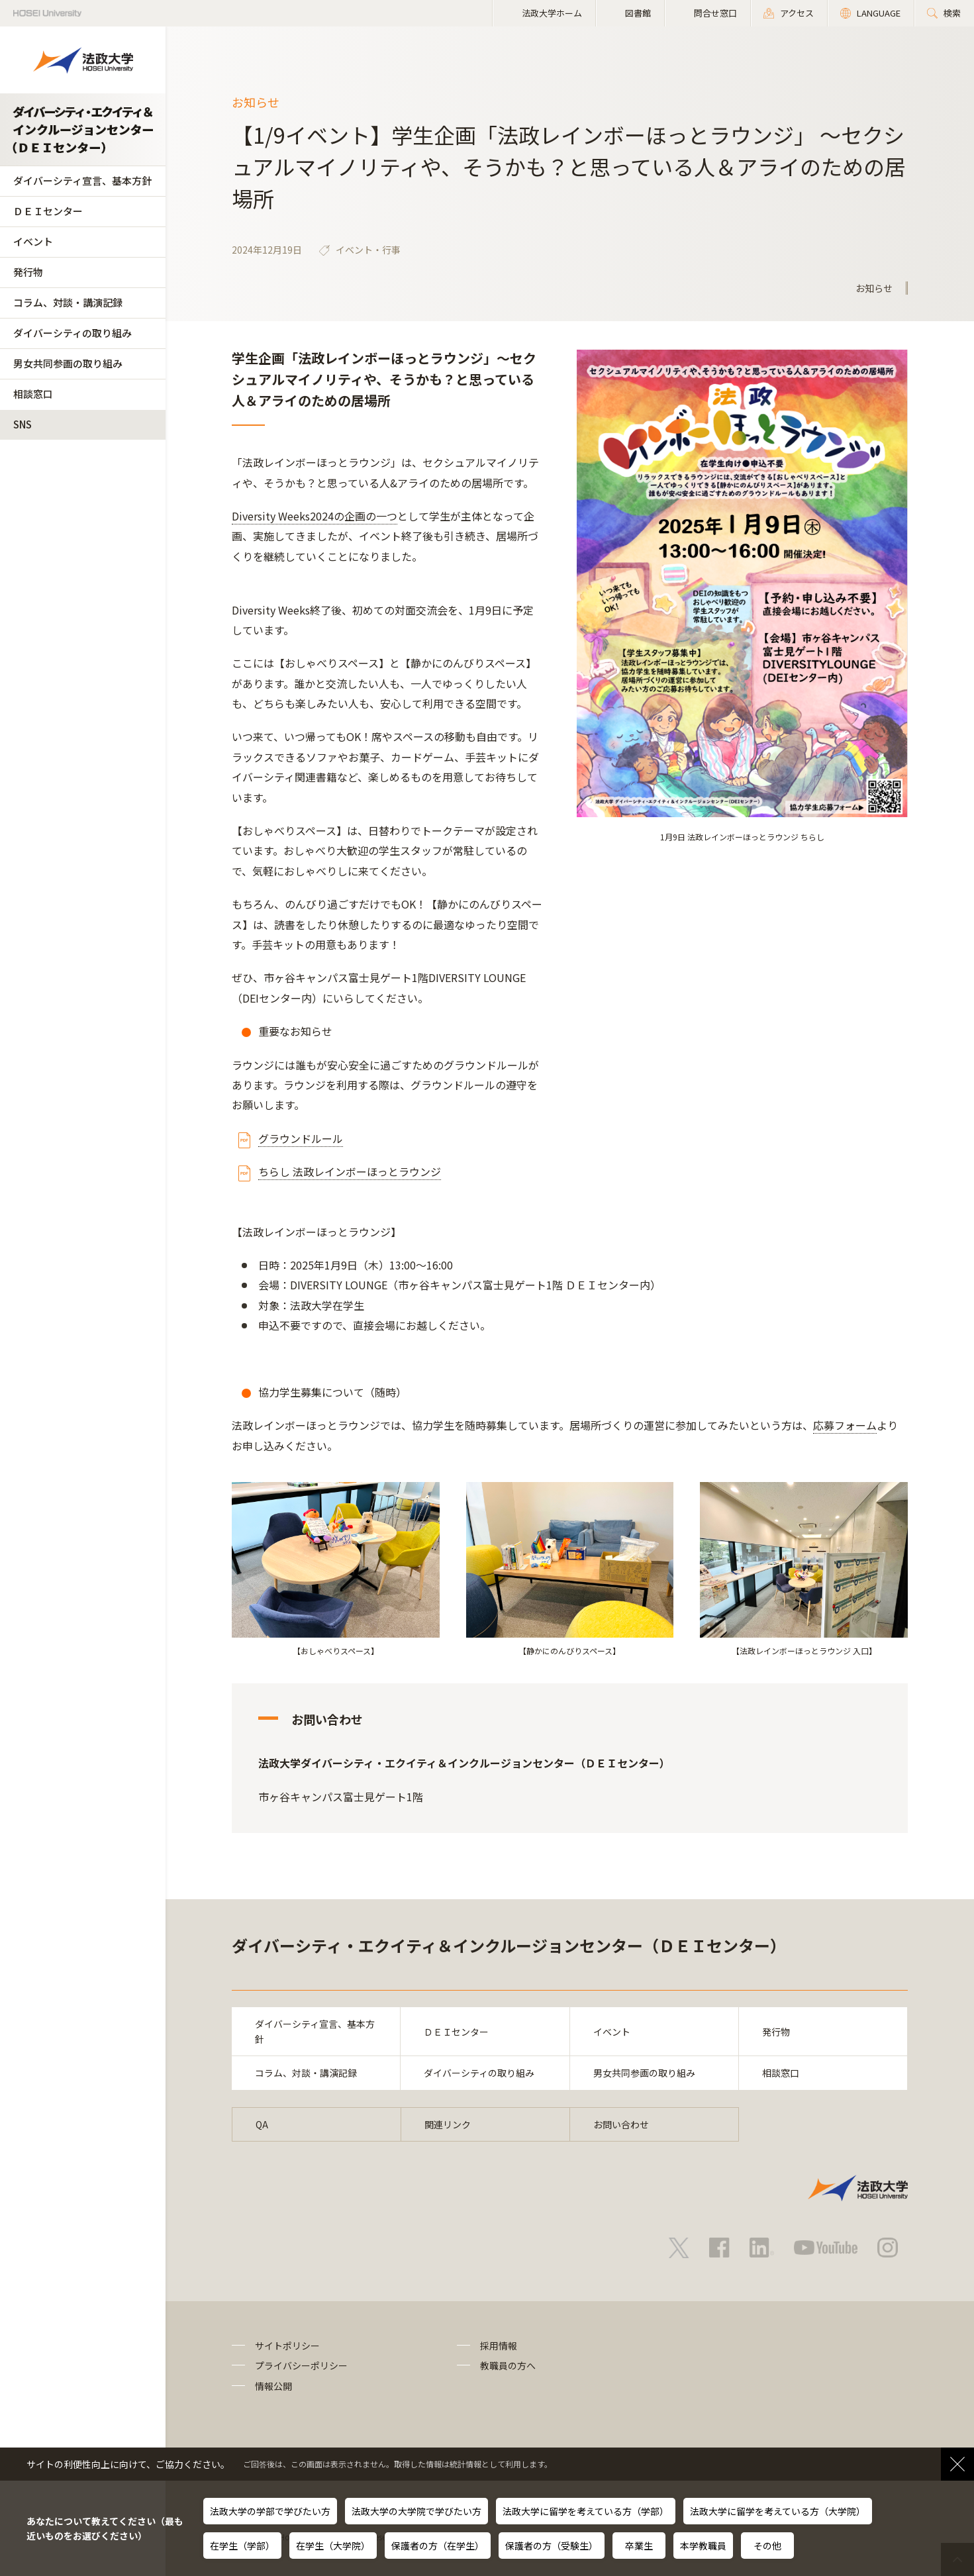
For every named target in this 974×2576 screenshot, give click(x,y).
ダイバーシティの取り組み (72, 333)
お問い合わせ (621, 2124)
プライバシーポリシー (301, 2365)
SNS (22, 424)
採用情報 (498, 2345)
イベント (33, 241)
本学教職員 (703, 2545)
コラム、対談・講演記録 (67, 302)
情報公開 (273, 2386)
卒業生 (639, 2545)
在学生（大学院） (333, 2545)
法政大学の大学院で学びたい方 (416, 2511)
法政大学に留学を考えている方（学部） (586, 2511)
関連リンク (447, 2124)
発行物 (28, 272)
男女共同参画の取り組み (67, 363)
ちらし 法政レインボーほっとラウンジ (349, 1171)
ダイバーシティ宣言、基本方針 (82, 180)
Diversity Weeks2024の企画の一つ (314, 516)
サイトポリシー (287, 2345)
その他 (767, 2545)
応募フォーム (845, 1425)
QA (262, 2124)
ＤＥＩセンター (48, 211)
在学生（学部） (242, 2545)
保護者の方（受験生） (551, 2545)
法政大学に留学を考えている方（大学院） (777, 2511)
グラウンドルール (300, 1138)
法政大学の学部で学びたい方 (270, 2511)
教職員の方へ (508, 2365)
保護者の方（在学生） (437, 2545)
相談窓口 (33, 394)
